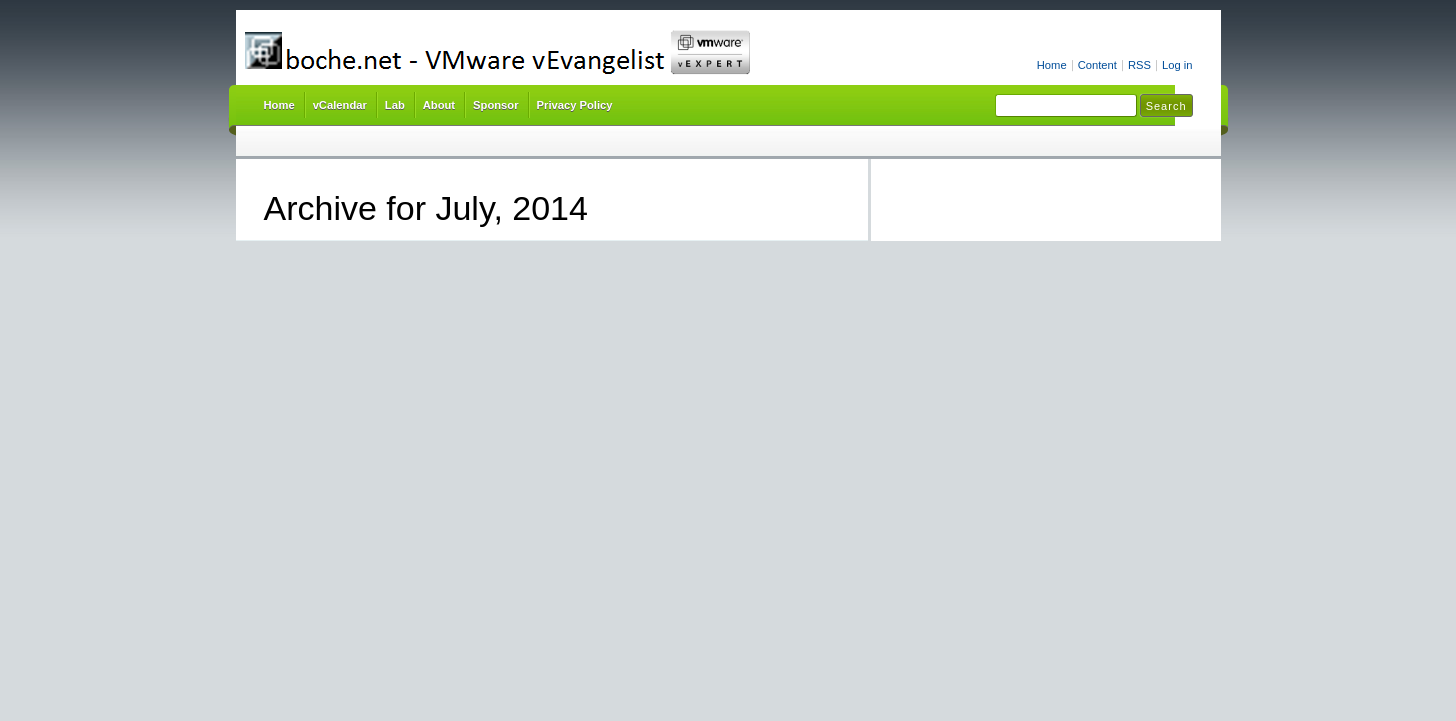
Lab (395, 105)
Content (1097, 65)
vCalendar (340, 105)
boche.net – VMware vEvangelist (572, 52)
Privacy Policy (575, 105)
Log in (1177, 65)
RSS (1139, 65)
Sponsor (495, 105)
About (439, 105)
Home (1052, 65)
